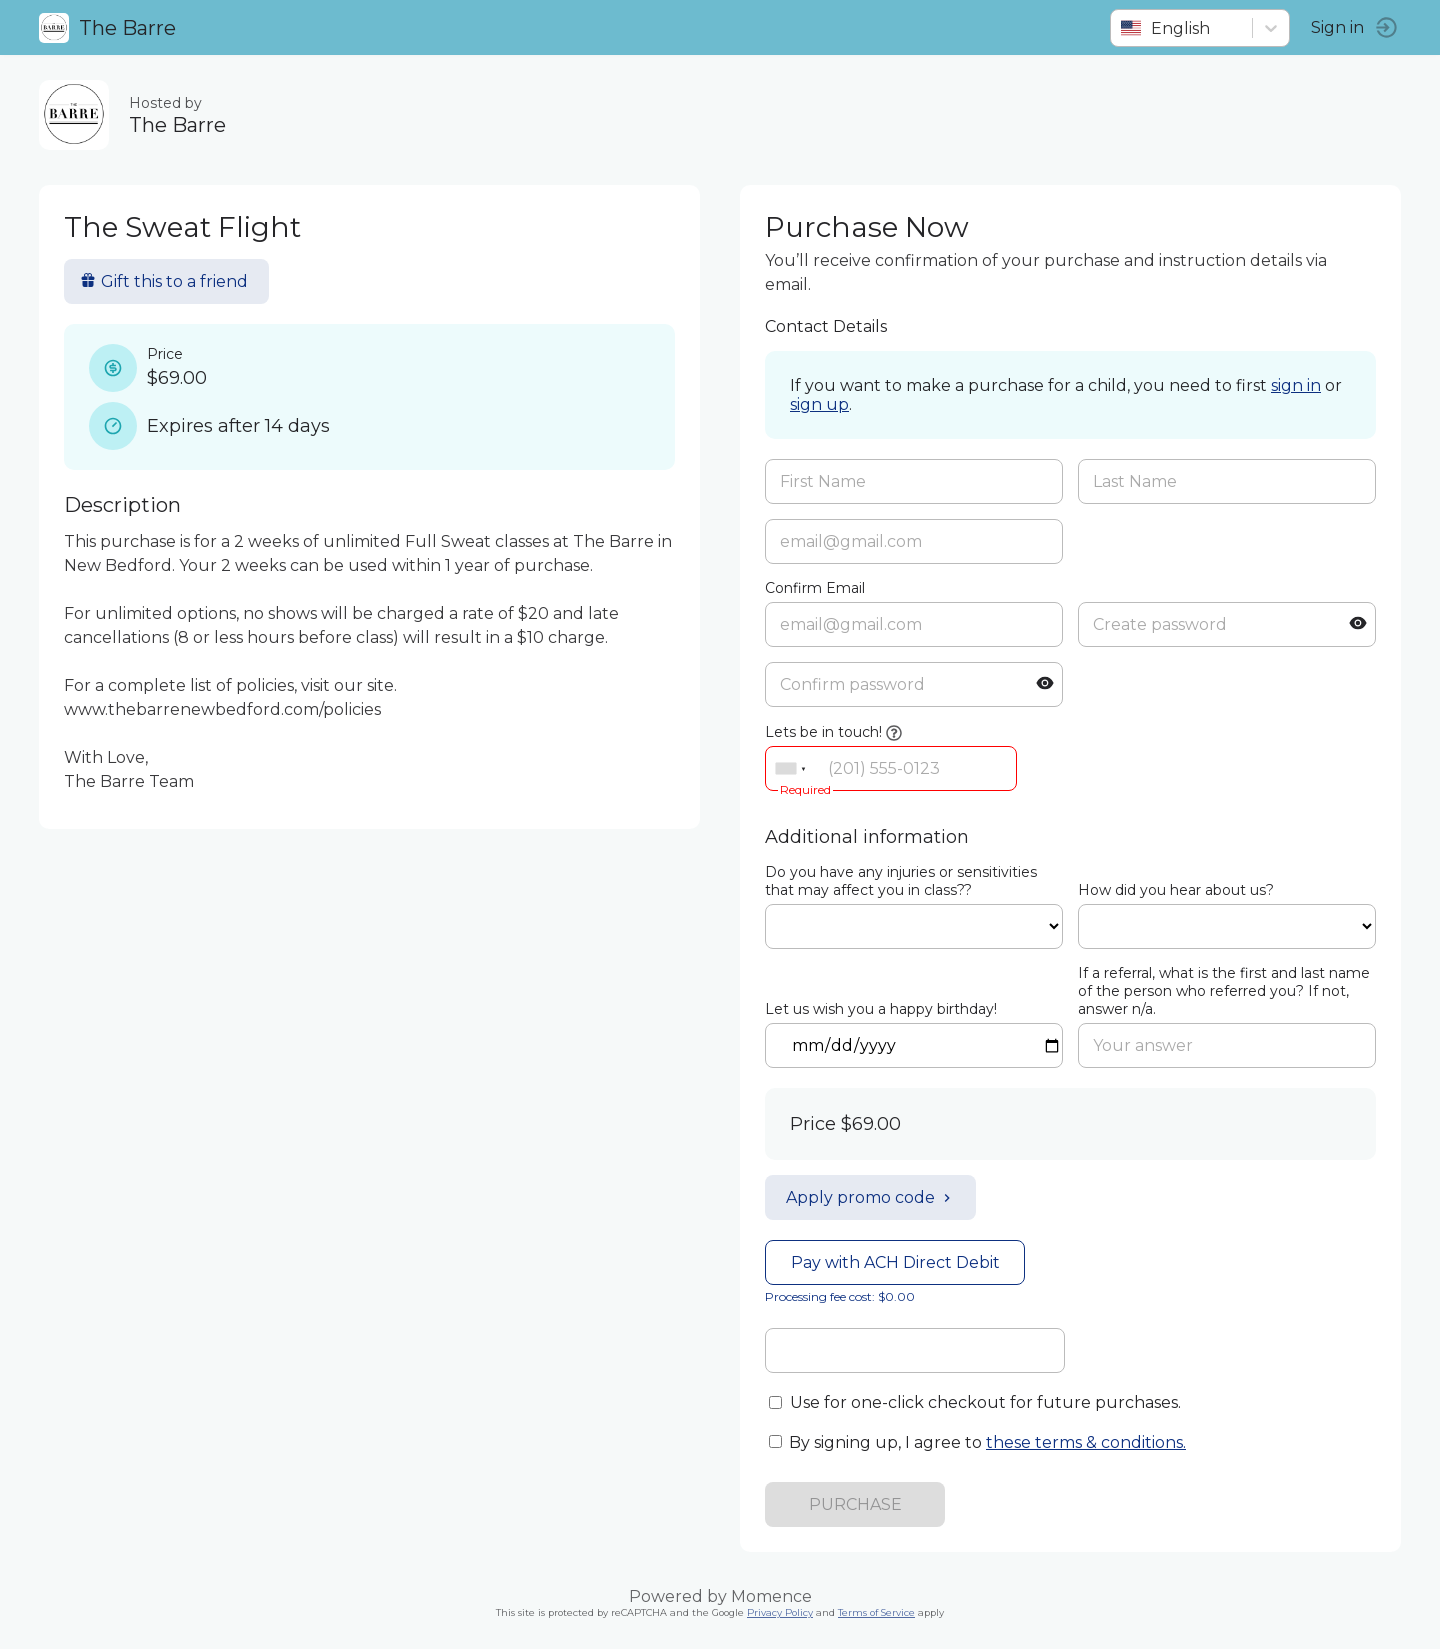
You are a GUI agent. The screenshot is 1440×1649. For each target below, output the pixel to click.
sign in (1296, 385)
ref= (914, 926)
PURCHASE (855, 1504)
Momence (771, 1596)
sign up (819, 404)
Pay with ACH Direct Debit (895, 1262)
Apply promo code (870, 1197)
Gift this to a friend (165, 281)
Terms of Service (876, 1612)
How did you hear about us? (1176, 890)
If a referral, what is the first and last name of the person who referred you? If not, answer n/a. (1224, 991)
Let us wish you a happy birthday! (881, 1009)
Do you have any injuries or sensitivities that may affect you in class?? (901, 881)
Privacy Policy (780, 1612)
